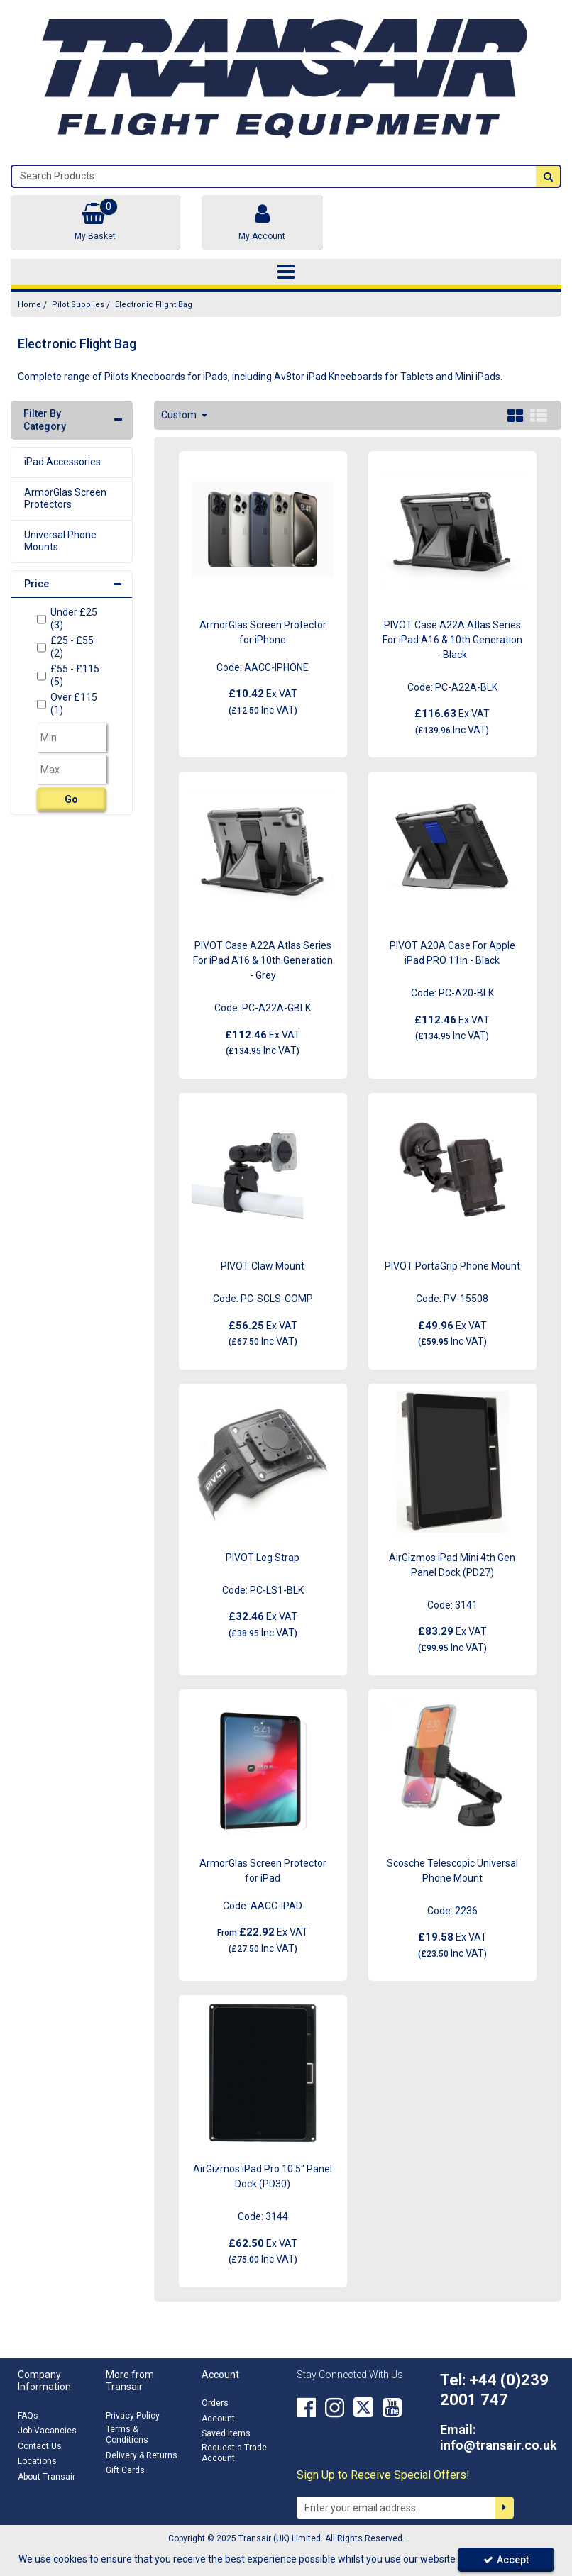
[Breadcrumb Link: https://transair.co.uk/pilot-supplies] (78, 304)
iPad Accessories (62, 461)
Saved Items (226, 2433)
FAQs (28, 2416)
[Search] (274, 176)
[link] (306, 2407)
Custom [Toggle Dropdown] (180, 415)
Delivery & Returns (141, 2455)
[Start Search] (548, 176)
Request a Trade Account (234, 2453)
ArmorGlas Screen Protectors (65, 499)
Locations (37, 2461)
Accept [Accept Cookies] (506, 2559)
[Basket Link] (95, 222)
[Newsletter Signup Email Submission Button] (504, 2508)
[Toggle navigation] (286, 272)
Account (218, 2419)
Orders (215, 2403)
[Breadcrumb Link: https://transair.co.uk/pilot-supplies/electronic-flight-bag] (153, 304)
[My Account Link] (263, 222)
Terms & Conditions (127, 2434)
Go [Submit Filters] (71, 799)
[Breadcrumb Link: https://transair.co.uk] (29, 304)
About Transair (46, 2477)
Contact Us (40, 2446)
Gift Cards (125, 2470)
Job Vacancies (47, 2431)
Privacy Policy (133, 2416)
